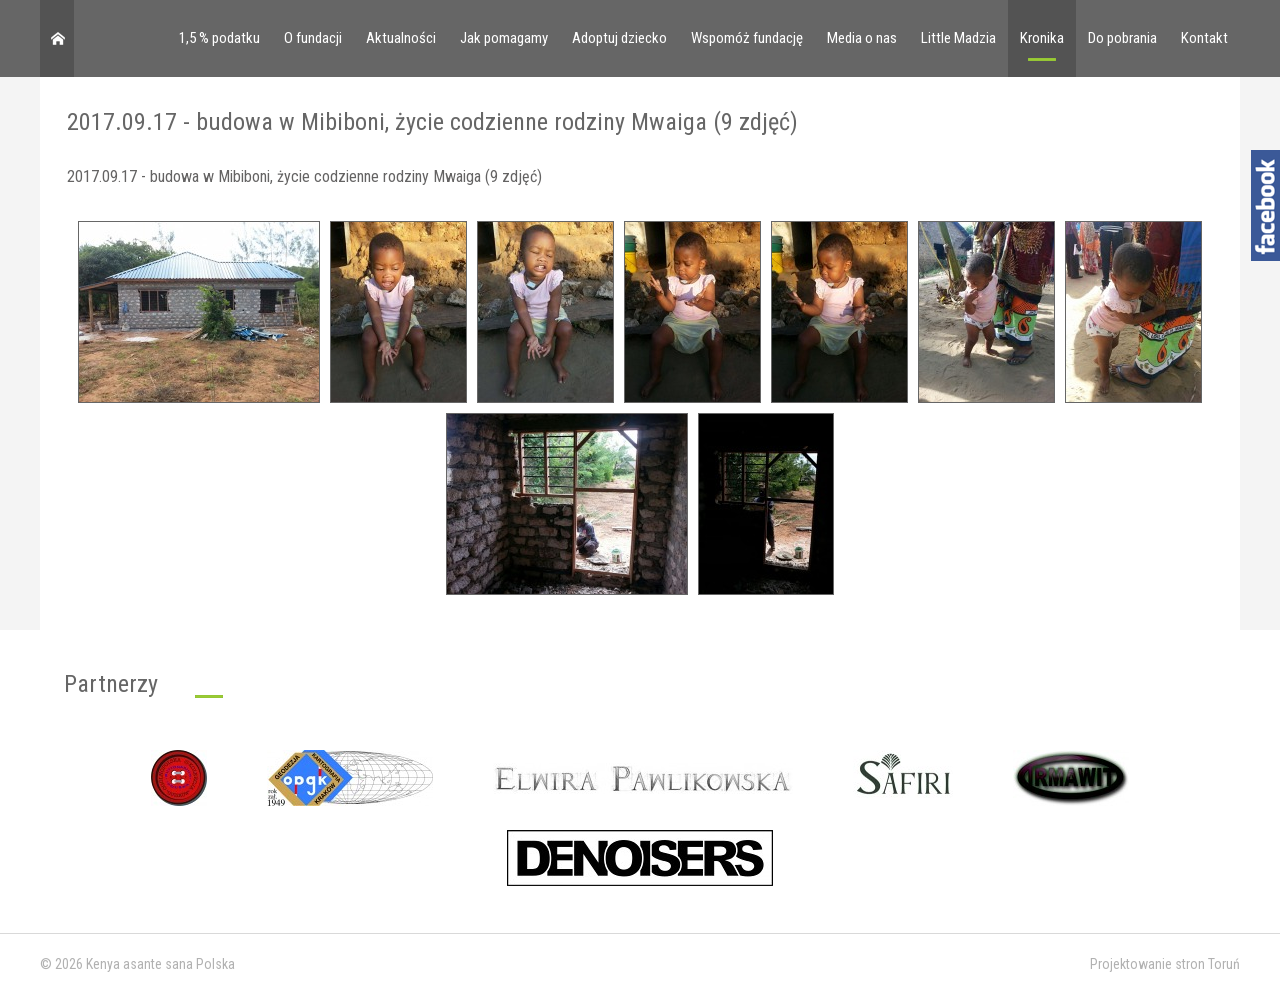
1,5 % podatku (219, 38)
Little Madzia (958, 38)
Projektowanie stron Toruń (1165, 964)
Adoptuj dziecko (619, 38)
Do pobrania (1122, 38)
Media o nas (862, 38)
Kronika (1042, 38)
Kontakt (1204, 38)
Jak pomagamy (504, 38)
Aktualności (401, 38)
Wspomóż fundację (747, 38)
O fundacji (313, 38)
